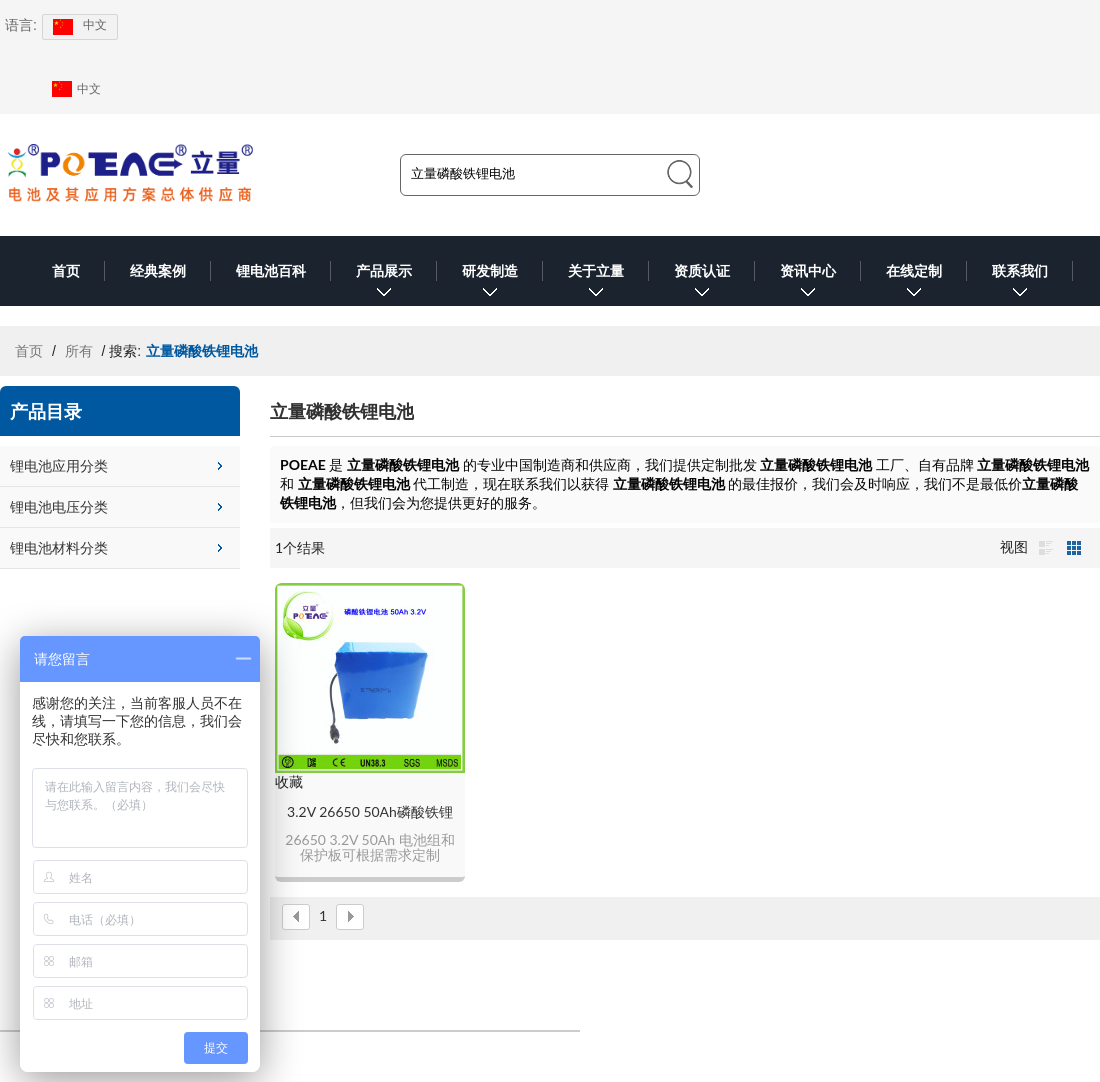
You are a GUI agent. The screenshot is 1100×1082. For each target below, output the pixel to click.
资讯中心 (808, 284)
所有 (79, 351)
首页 (66, 271)
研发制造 (490, 284)
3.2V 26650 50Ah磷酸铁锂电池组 (370, 812)
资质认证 (702, 284)
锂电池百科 (271, 271)
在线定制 (914, 284)
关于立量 (596, 284)
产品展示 (384, 284)
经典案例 (158, 271)
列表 (1046, 548)
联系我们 (1020, 284)
